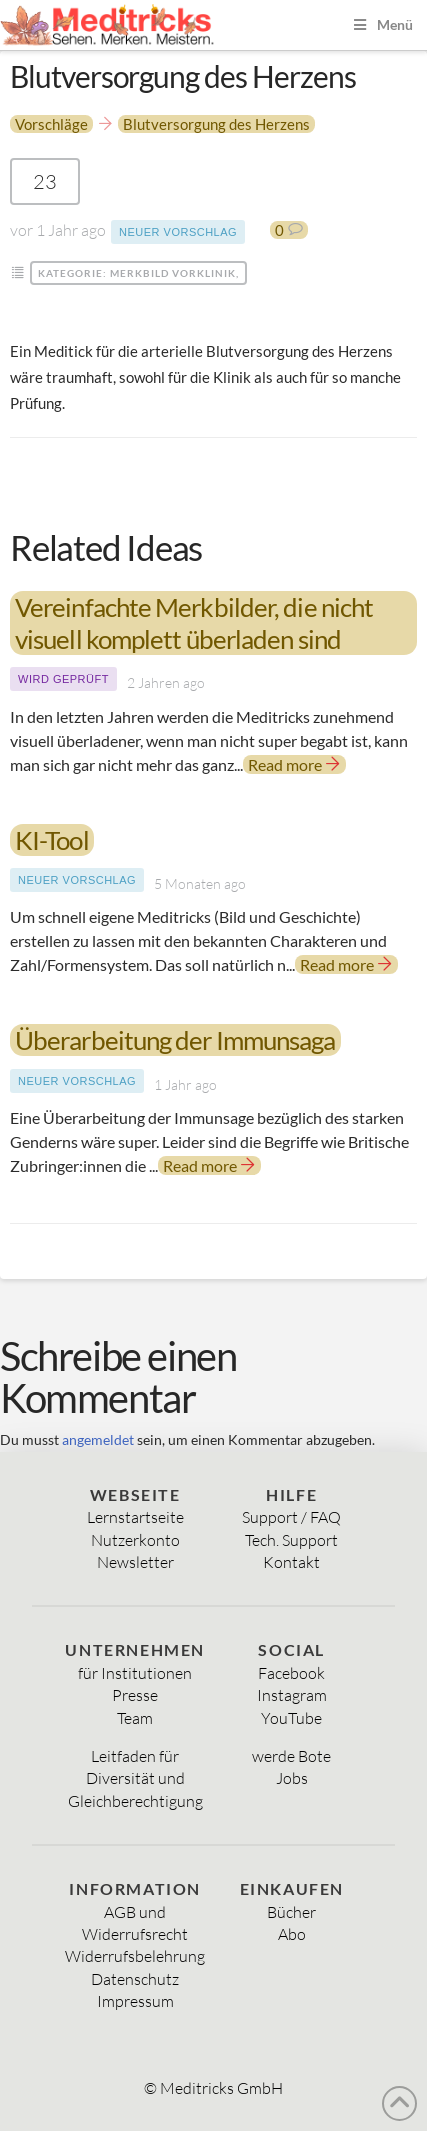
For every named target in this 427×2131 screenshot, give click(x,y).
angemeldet (98, 1439)
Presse (135, 1695)
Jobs (292, 1778)
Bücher (291, 1912)
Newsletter (135, 1562)
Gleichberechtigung (135, 1801)
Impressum (135, 2001)
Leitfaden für (135, 1756)
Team (135, 1718)
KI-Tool (52, 840)
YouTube (291, 1718)
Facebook (291, 1673)
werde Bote (291, 1756)
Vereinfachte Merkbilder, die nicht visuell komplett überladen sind (194, 623)
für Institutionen (135, 1673)
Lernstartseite (135, 1517)
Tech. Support (291, 1540)
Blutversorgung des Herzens (216, 124)
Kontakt (291, 1562)
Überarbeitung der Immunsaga (175, 1040)
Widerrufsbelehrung (135, 1956)
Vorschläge (51, 124)
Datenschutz (135, 1979)
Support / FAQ (291, 1517)
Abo (292, 1934)
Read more (294, 764)
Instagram (292, 1695)
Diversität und (135, 1778)
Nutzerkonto (135, 1540)
